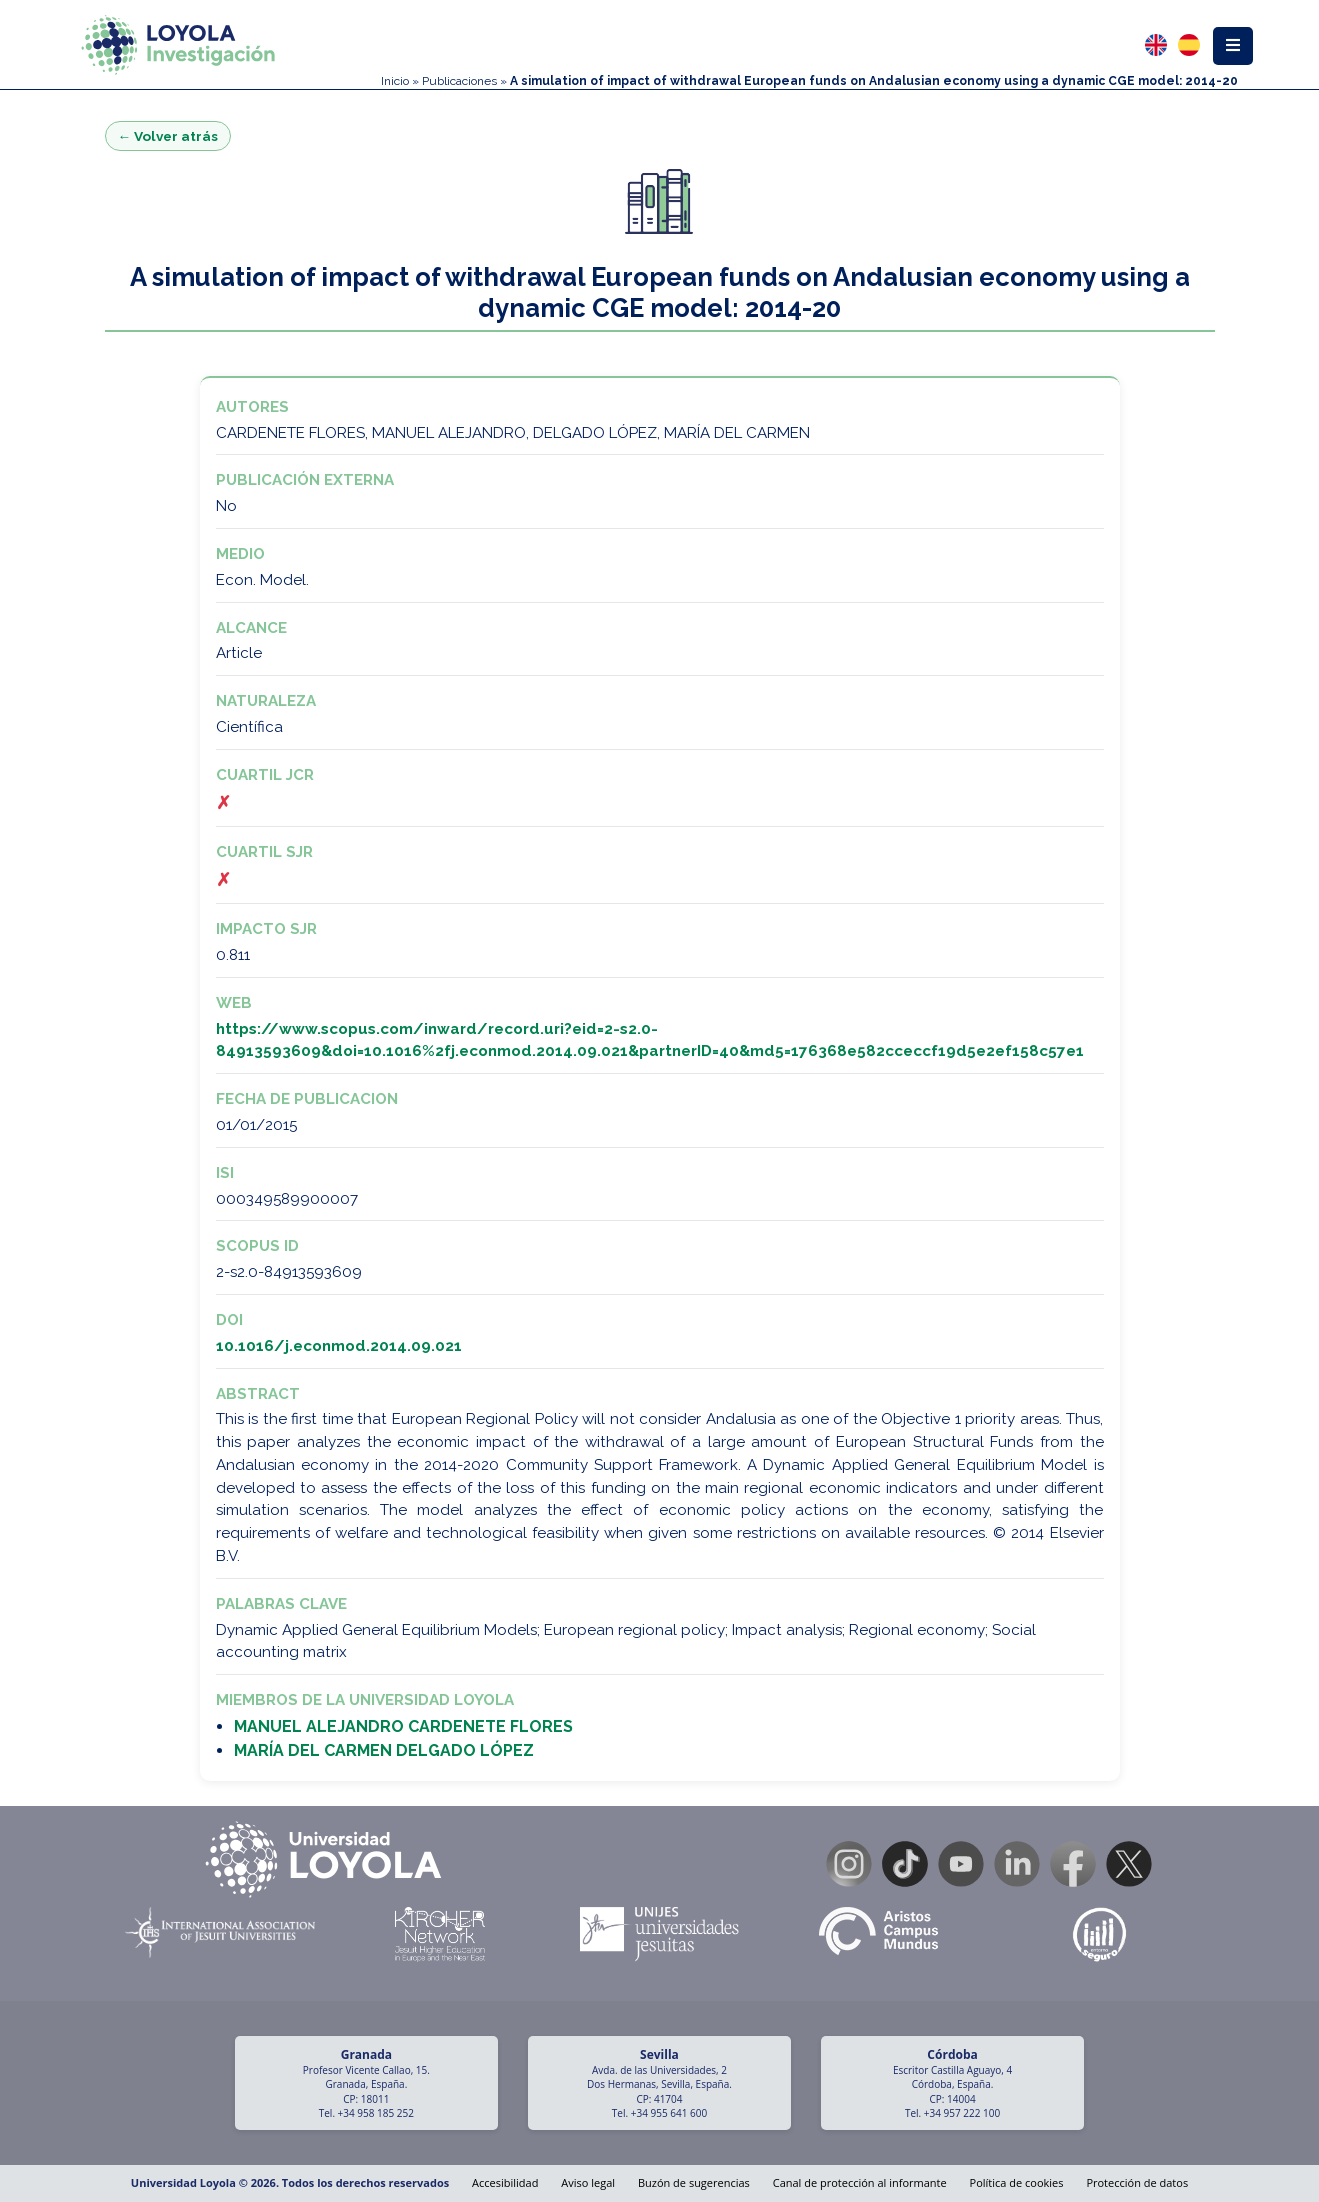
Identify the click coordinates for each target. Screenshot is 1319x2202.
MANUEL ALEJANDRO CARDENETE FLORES (403, 1726)
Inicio (395, 81)
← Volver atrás (168, 136)
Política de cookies (1017, 2182)
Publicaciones (459, 81)
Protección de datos (1137, 2182)
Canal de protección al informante (860, 2182)
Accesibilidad (505, 2182)
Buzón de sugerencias (694, 2182)
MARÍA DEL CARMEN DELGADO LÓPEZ (384, 1750)
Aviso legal (588, 2182)
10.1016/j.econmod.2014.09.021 (339, 1346)
